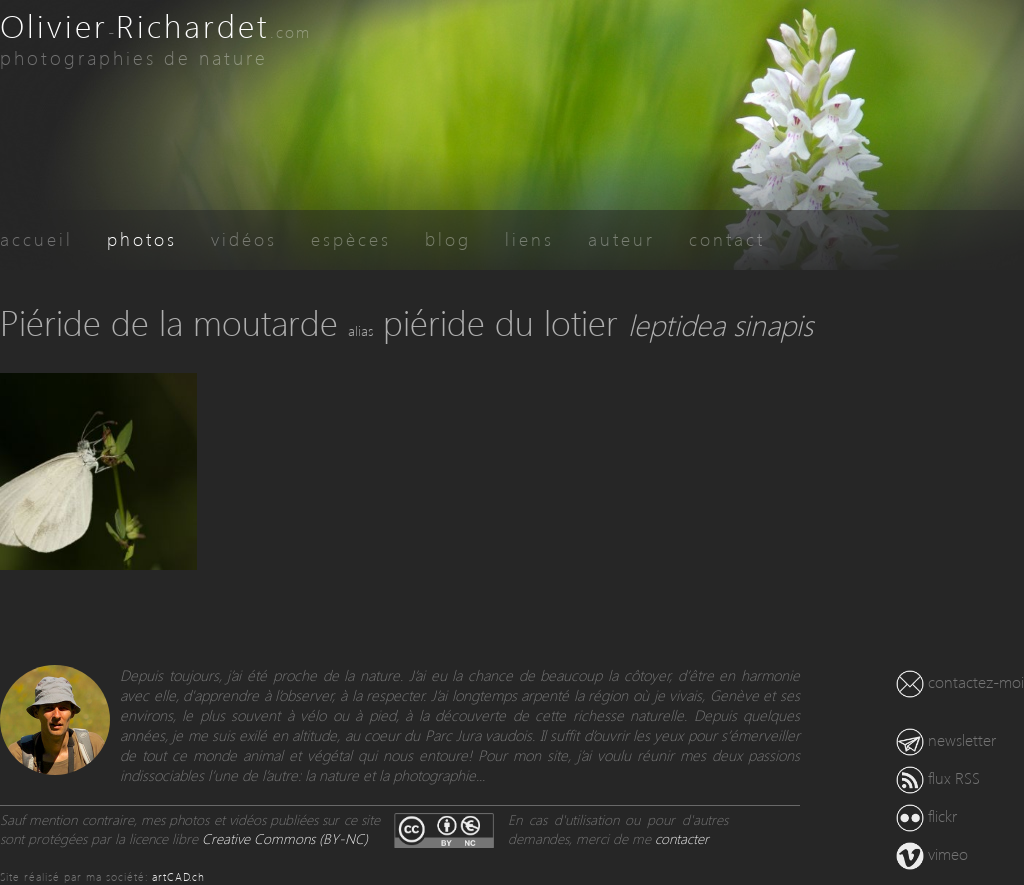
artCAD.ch (178, 876)
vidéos (244, 238)
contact (727, 238)
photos (142, 238)
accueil (36, 238)
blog (448, 238)
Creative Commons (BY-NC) (285, 838)
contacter (682, 838)
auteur (621, 238)
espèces (351, 238)
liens (529, 238)
